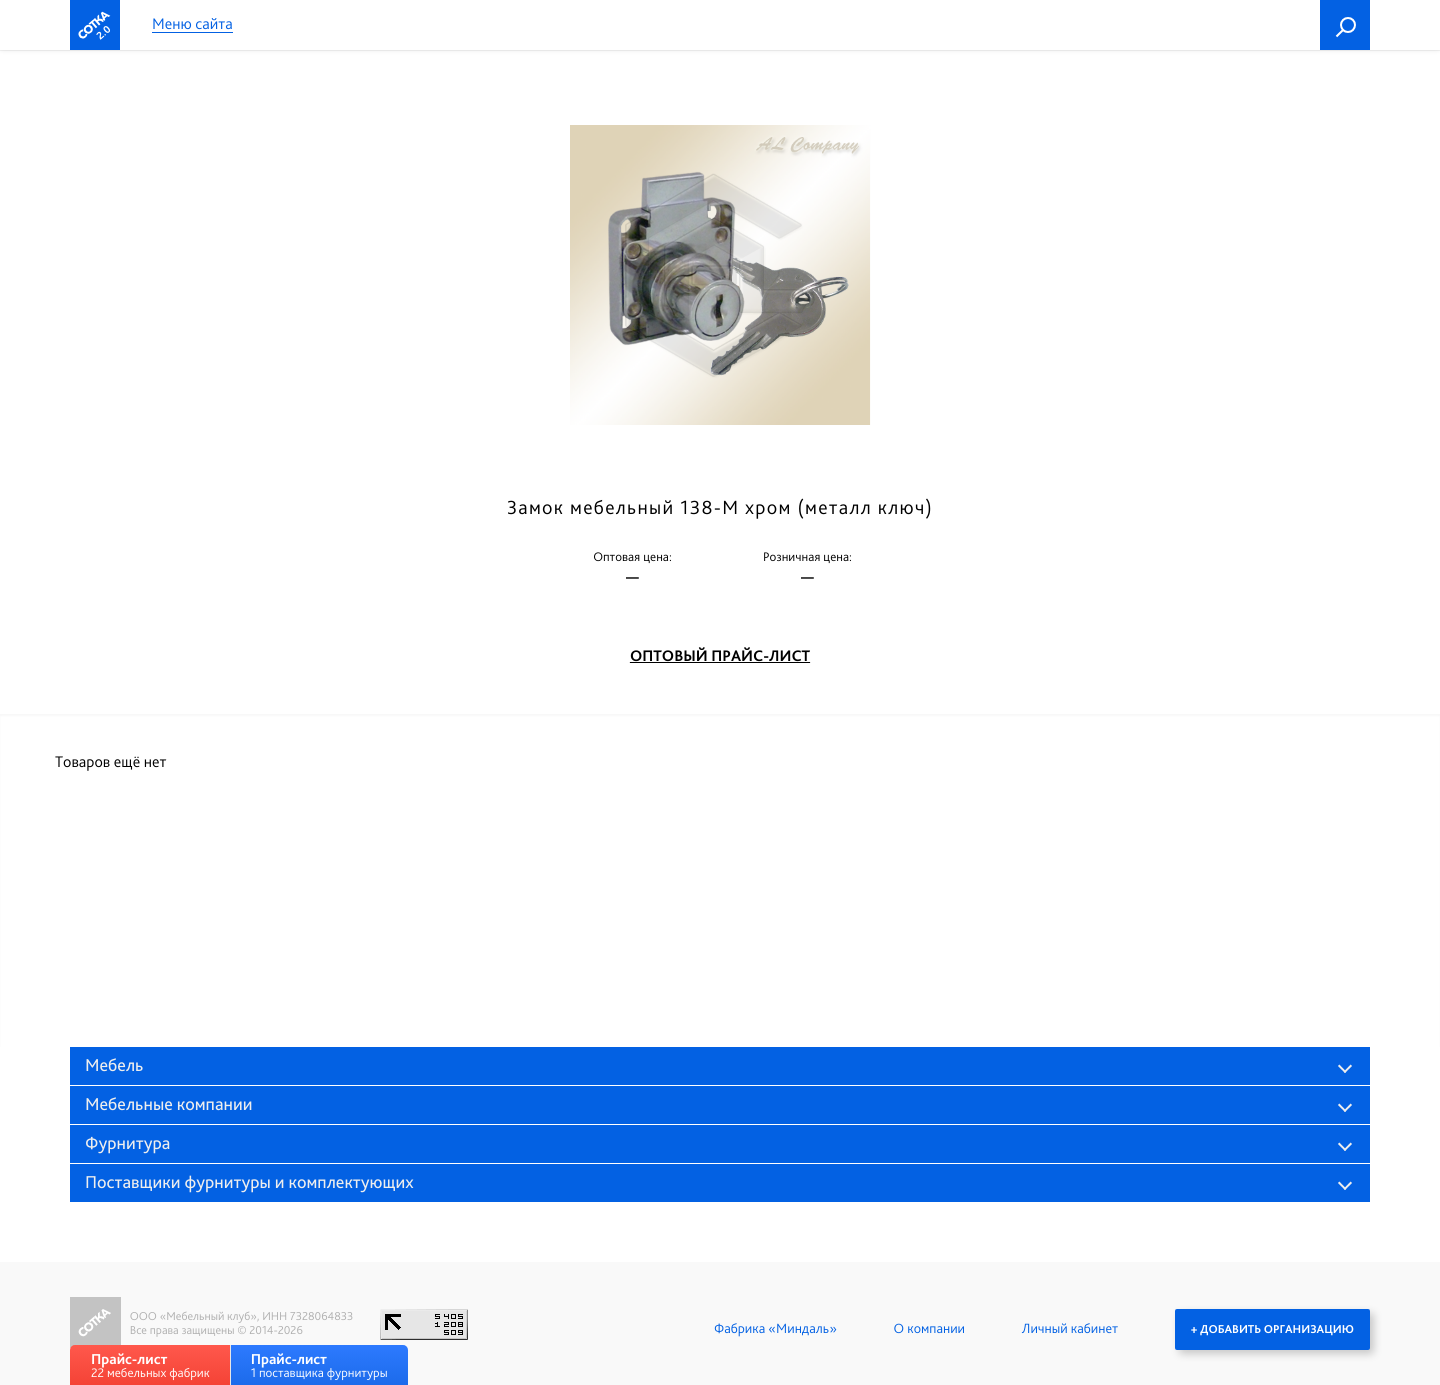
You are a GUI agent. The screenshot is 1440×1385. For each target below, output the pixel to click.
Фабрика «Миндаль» (775, 1329)
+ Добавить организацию (1272, 1329)
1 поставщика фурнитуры (319, 1365)
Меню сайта (192, 24)
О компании (929, 1329)
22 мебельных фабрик (150, 1365)
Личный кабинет (1070, 1329)
